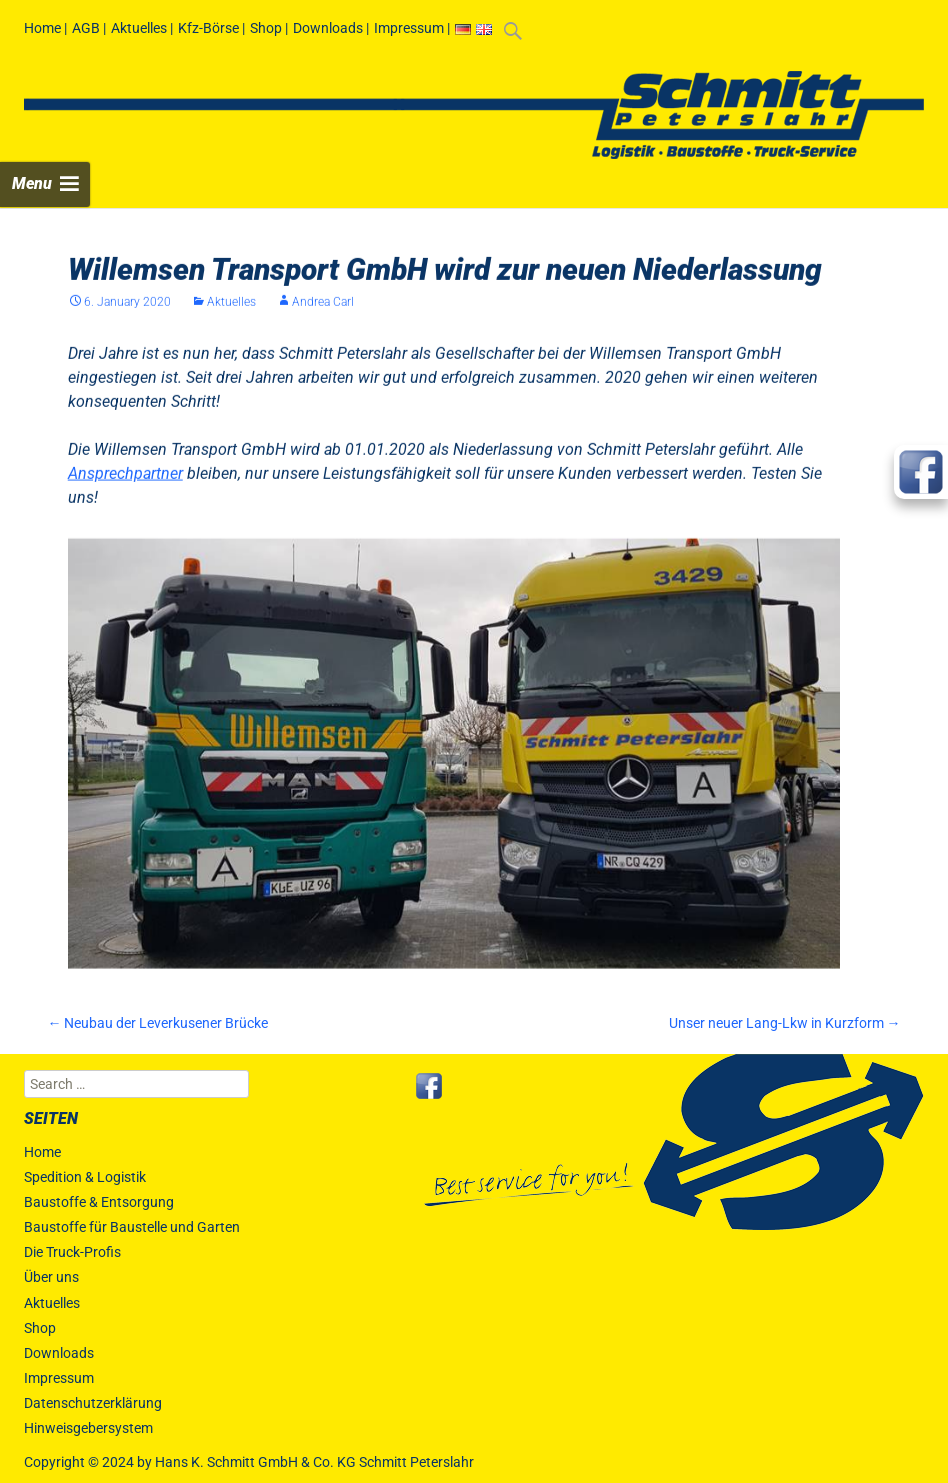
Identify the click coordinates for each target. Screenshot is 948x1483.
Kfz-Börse (208, 28)
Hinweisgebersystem (88, 1428)
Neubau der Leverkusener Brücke (157, 1023)
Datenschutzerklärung (93, 1403)
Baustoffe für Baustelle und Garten (132, 1227)
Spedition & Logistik (85, 1177)
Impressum (409, 28)
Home (42, 28)
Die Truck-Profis (72, 1252)
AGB (86, 28)
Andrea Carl (323, 316)
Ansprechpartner (125, 487)
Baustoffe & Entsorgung (99, 1202)
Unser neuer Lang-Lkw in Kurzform (785, 1023)
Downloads (328, 28)
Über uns (51, 1277)
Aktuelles (139, 28)
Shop (266, 28)
